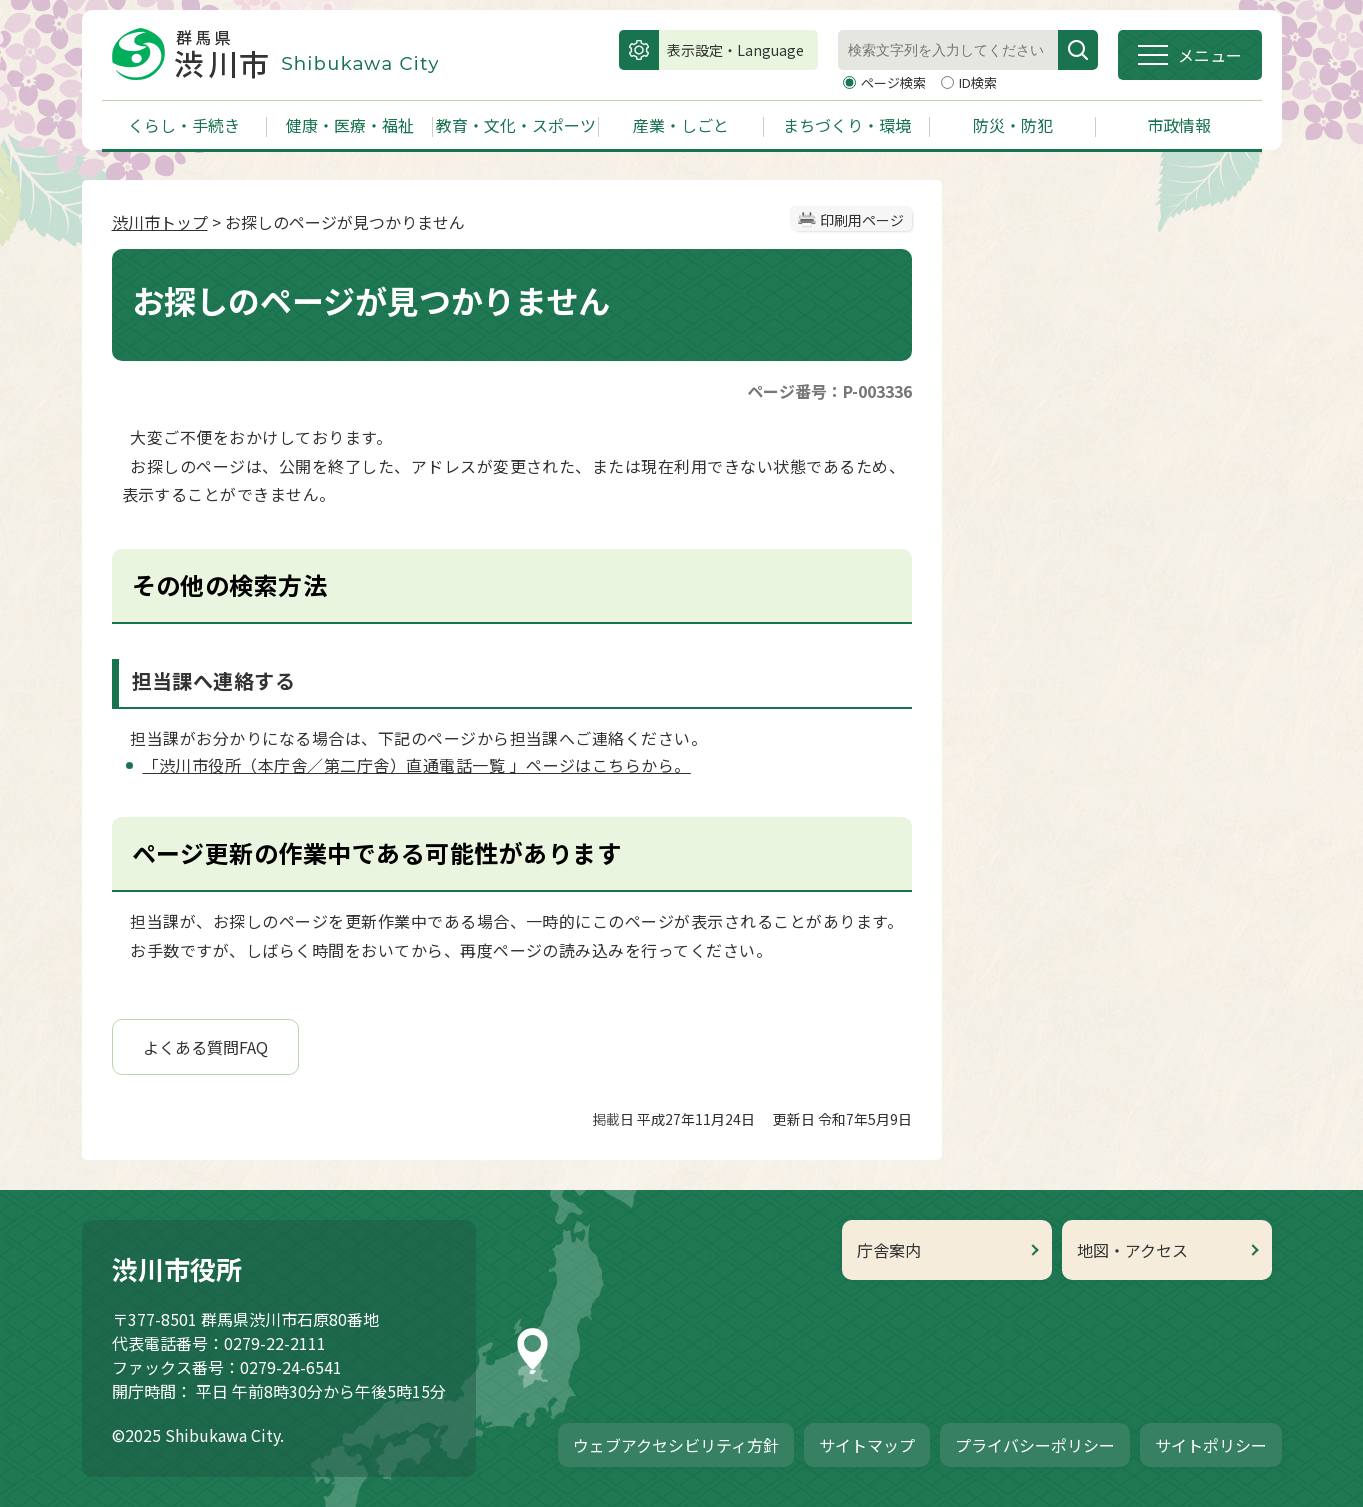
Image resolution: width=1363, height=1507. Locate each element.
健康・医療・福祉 (350, 125)
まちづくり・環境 (847, 125)
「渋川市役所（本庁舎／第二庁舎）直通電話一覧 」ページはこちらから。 (417, 765)
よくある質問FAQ (205, 1047)
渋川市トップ (160, 222)
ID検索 (978, 82)
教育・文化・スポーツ (516, 125)
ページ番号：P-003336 (829, 391)
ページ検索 (895, 82)
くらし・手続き (184, 125)
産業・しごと (681, 125)
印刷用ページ (862, 220)
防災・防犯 (1013, 125)
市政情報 (1179, 125)
